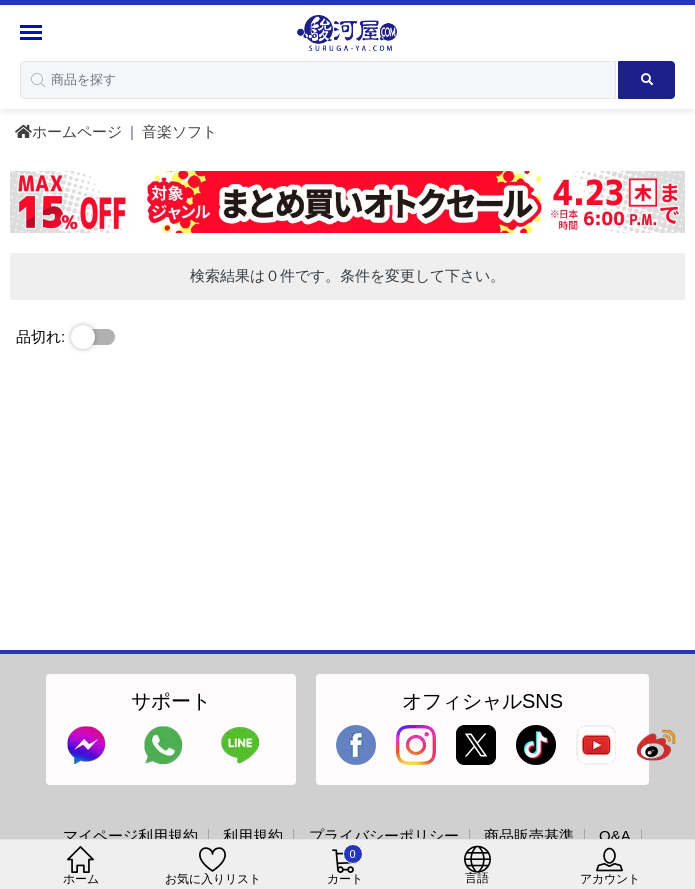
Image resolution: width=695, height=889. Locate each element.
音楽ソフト (179, 131)
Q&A (615, 835)
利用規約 (253, 835)
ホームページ (68, 131)
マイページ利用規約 (130, 835)
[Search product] (646, 80)
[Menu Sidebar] (33, 32)
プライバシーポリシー (384, 835)
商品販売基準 (529, 835)
